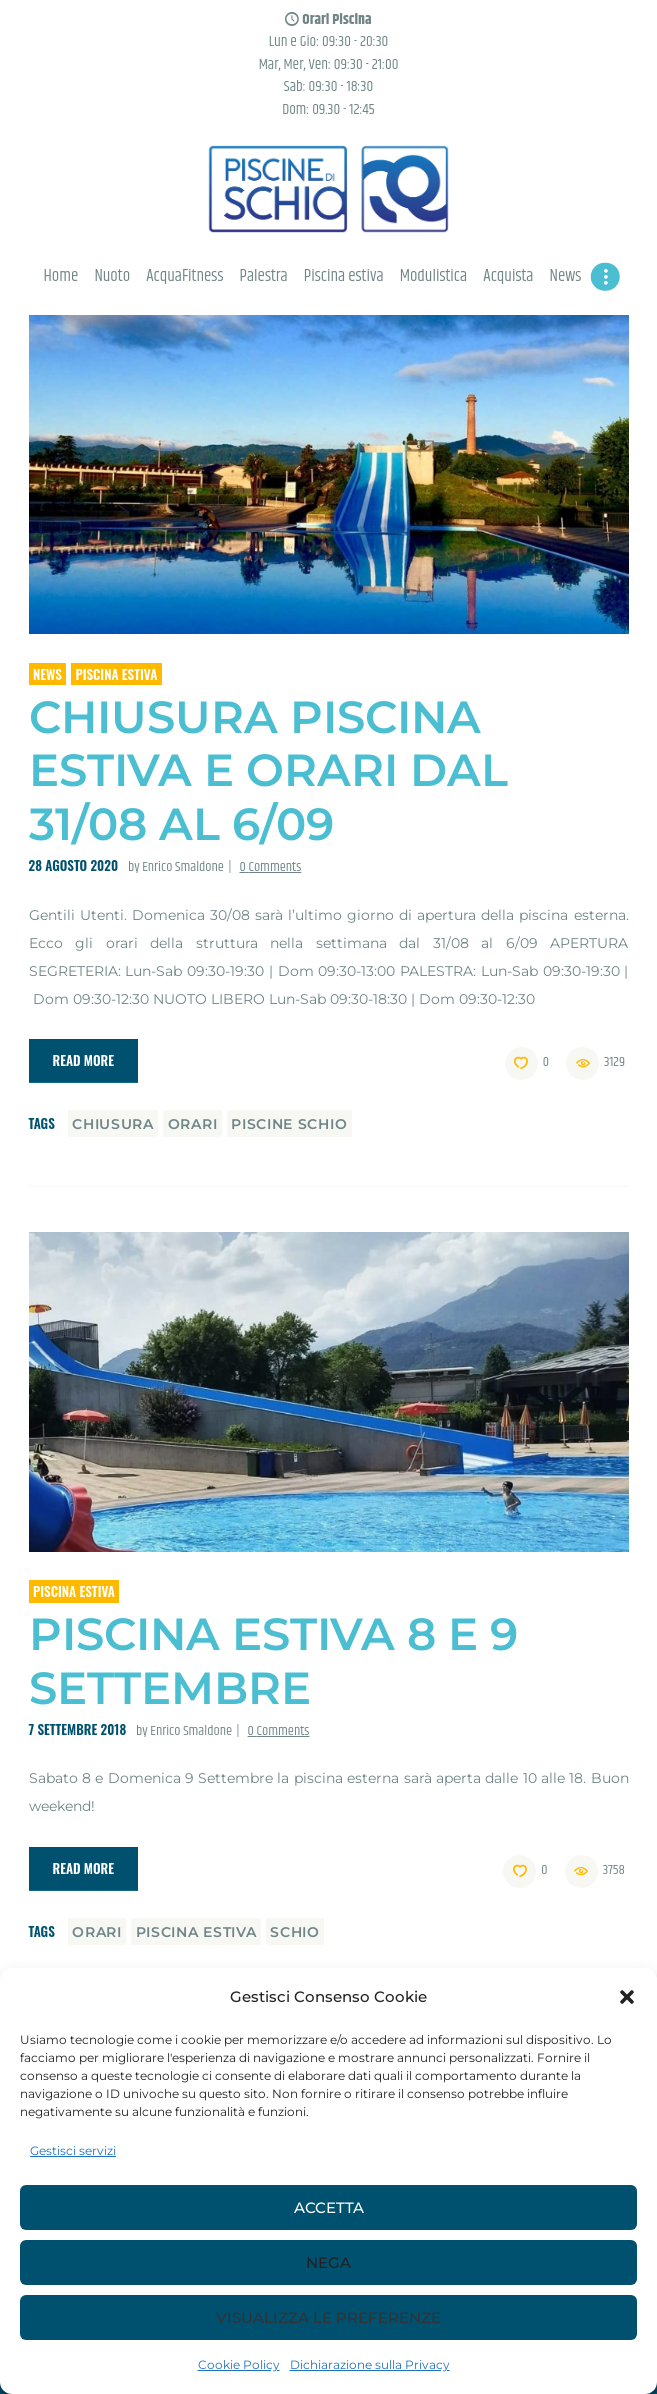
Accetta (329, 2207)
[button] (627, 1997)
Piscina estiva (116, 674)
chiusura (113, 1124)
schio (295, 1932)
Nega (328, 2262)
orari (193, 1124)
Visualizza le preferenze (328, 2317)
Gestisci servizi (73, 2150)
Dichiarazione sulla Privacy (370, 2364)
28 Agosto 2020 (74, 865)
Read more (84, 1060)
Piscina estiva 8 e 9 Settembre (273, 1660)
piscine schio (289, 1124)
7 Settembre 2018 (78, 1729)
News (47, 674)
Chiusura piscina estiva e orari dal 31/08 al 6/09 (268, 770)
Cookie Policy (239, 2364)
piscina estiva (196, 1932)
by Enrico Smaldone (177, 867)
